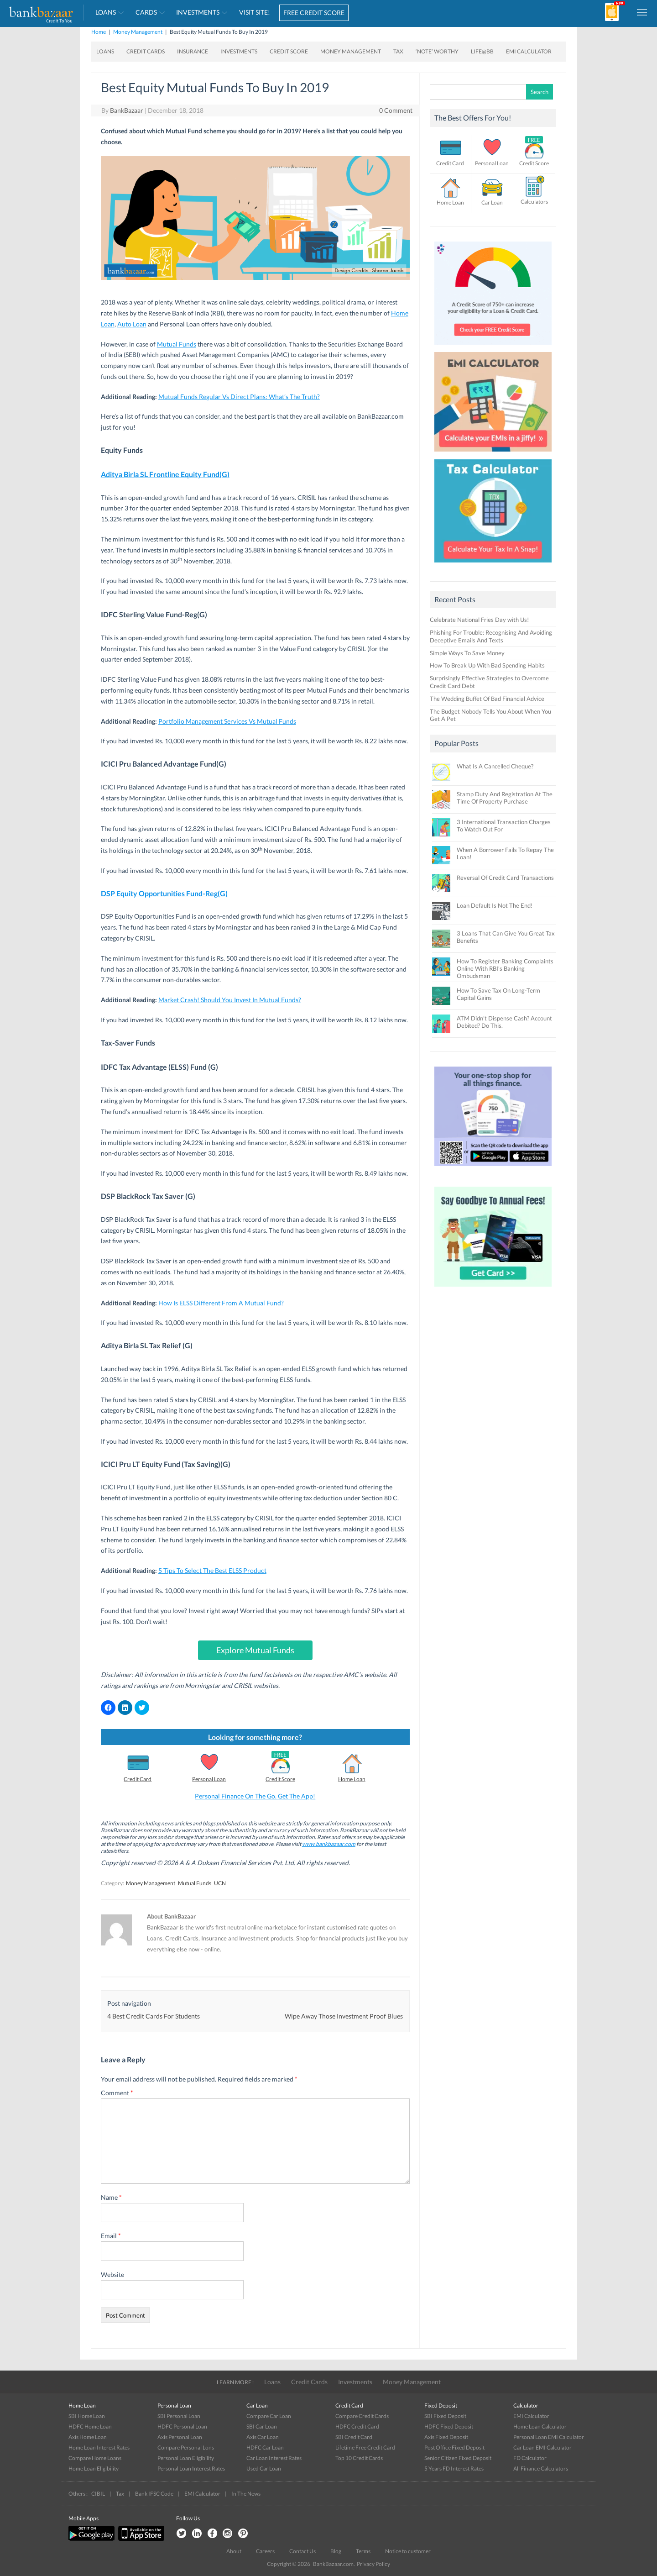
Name (111, 2197)
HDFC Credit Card (357, 2426)
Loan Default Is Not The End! (494, 905)
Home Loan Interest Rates (99, 2447)
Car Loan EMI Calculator (542, 2447)
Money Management (137, 31)
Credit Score (289, 51)
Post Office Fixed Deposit (454, 2447)
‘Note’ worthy (437, 51)
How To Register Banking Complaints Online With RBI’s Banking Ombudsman (505, 968)
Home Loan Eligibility (93, 2468)
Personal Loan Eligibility (185, 2458)
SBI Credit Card (353, 2437)
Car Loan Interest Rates (274, 2458)
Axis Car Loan (262, 2437)
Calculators (534, 201)
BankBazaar (126, 110)
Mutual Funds (176, 344)
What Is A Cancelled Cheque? (495, 766)
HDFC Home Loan (90, 2426)
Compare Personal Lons (185, 2447)
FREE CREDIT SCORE (313, 12)
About (233, 2551)
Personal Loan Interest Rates (191, 2468)
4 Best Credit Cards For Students (153, 2016)
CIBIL (98, 2493)
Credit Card (137, 1779)
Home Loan (351, 1779)
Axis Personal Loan (179, 2437)
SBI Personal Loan (178, 2416)
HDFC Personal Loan (182, 2426)
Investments (197, 12)
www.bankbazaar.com (328, 1843)
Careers (265, 2551)
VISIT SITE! (254, 12)
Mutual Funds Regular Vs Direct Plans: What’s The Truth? (239, 396)
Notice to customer (408, 2551)
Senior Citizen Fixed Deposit (457, 2458)
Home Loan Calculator (540, 2426)
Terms (363, 2551)
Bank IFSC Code (154, 2493)
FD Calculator (530, 2458)
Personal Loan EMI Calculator (548, 2437)
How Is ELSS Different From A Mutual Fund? (221, 1303)
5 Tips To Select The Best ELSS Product (212, 1570)
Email (111, 2236)
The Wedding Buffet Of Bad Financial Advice (487, 698)
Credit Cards (145, 51)
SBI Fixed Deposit (445, 2416)
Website (112, 2274)
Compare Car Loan (268, 2416)
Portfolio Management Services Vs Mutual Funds (227, 721)
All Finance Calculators (540, 2468)
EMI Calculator (529, 51)
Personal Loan (209, 1779)
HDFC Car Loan (265, 2447)
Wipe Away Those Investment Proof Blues (344, 2016)
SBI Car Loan (261, 2426)
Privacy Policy (373, 2563)
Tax (398, 51)
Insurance (192, 51)
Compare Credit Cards (362, 2416)
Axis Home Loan (87, 2437)
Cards (146, 12)
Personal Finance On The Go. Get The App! (255, 1796)
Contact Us (302, 2551)
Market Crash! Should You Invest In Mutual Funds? (229, 1000)
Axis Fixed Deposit (446, 2437)
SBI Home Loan (86, 2416)
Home (98, 31)
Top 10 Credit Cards (359, 2458)
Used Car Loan (263, 2468)
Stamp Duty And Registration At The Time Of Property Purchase (505, 797)
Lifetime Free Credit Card (365, 2447)
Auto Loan (131, 324)
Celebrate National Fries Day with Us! (479, 619)
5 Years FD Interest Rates (454, 2468)
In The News (246, 2493)
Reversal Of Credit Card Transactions (505, 877)
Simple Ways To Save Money (467, 653)
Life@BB (482, 51)
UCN (220, 1883)
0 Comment (395, 110)
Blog (335, 2551)
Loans (105, 12)
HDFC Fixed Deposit (448, 2426)
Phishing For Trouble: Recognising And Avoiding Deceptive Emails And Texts (491, 636)
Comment (117, 2093)
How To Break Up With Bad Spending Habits (487, 665)
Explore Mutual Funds (255, 1650)
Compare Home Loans (94, 2458)
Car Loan (492, 202)
